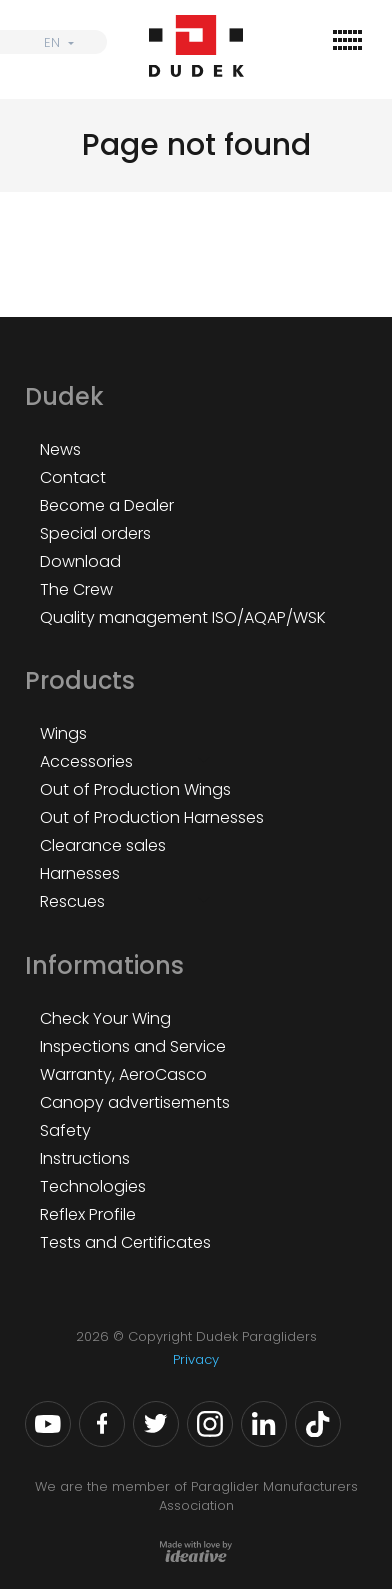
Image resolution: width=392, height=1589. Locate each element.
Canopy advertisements (135, 1102)
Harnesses (80, 873)
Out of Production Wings (135, 789)
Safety (65, 1130)
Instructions (85, 1158)
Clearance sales (103, 845)
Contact (73, 477)
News (60, 449)
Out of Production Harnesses (152, 817)
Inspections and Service (133, 1046)
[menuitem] (53, 42)
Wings (63, 733)
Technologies (93, 1186)
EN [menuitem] (52, 42)
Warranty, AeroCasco (123, 1074)
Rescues (72, 901)
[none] (53, 42)
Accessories (86, 761)
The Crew (76, 589)
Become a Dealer (107, 505)
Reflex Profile (88, 1214)
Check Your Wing (105, 1018)
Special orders (95, 533)
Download (80, 561)
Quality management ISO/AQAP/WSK (183, 617)
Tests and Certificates (125, 1242)
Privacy (196, 1359)
